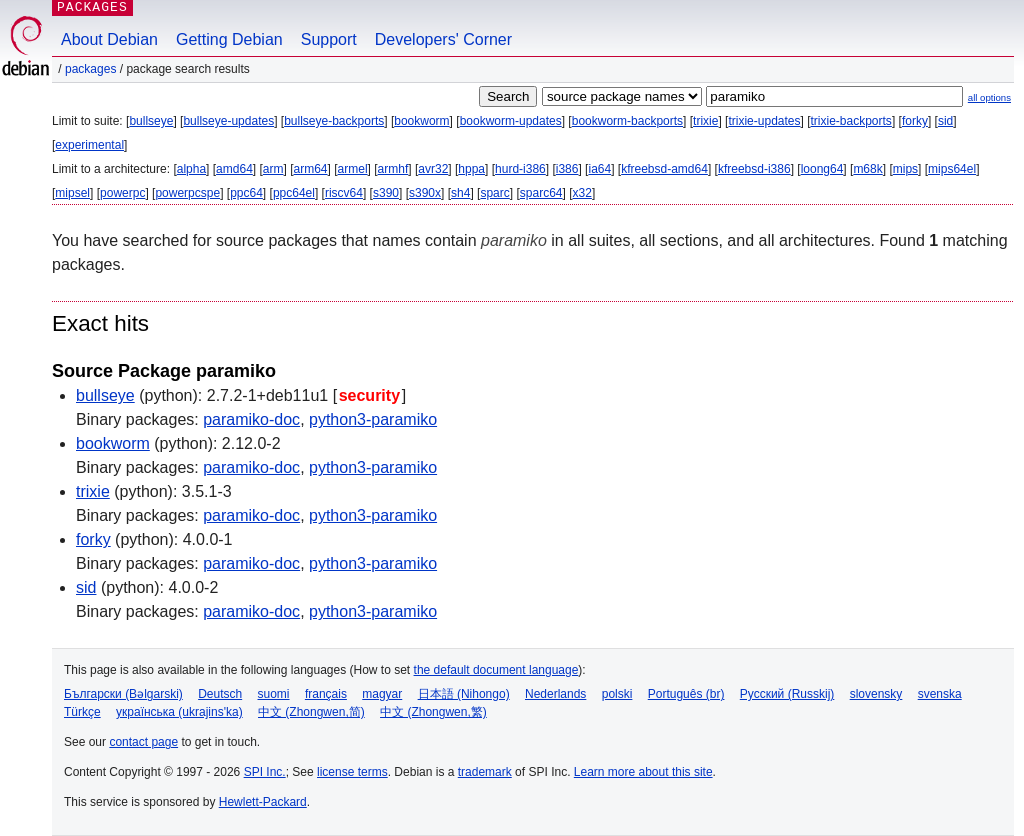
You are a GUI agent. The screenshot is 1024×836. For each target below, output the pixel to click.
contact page (143, 742)
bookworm (421, 121)
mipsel (72, 193)
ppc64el (294, 193)
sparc (494, 193)
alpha (191, 169)
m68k (867, 169)
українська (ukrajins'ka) (179, 712)
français (326, 694)
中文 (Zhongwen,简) (311, 712)
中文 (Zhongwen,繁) (433, 712)
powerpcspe (187, 193)
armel (353, 169)
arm (273, 169)
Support (329, 39)
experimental (89, 145)
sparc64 (541, 193)
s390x (425, 193)
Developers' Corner (443, 39)
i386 (567, 169)
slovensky (876, 694)
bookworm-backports (627, 121)
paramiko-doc (251, 419)
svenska (940, 694)
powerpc (122, 193)
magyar (382, 694)
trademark (485, 772)
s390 (386, 193)
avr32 (433, 169)
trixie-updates (764, 121)
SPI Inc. (265, 772)
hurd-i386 (520, 169)
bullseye (151, 121)
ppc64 (246, 193)
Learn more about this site (643, 772)
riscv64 (344, 193)
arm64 (311, 169)
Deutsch (220, 694)
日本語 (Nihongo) (464, 694)
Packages (90, 69)
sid (945, 121)
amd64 (234, 169)
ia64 (599, 169)
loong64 (822, 169)
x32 (582, 193)
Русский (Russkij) (787, 694)
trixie (705, 121)
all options (989, 97)
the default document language (496, 670)
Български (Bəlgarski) (123, 694)
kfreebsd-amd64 (664, 169)
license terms (352, 772)
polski (617, 694)
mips (905, 169)
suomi (274, 694)
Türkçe (82, 712)
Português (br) (686, 694)
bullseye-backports (334, 121)
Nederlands (555, 694)
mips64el (952, 169)
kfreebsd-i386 (754, 169)
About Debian (109, 39)
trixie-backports (851, 121)
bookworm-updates (511, 121)
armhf (393, 169)
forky (915, 121)
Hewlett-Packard (263, 802)
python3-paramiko (373, 419)
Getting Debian (229, 39)
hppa (471, 169)
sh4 (460, 193)
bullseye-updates (228, 121)
